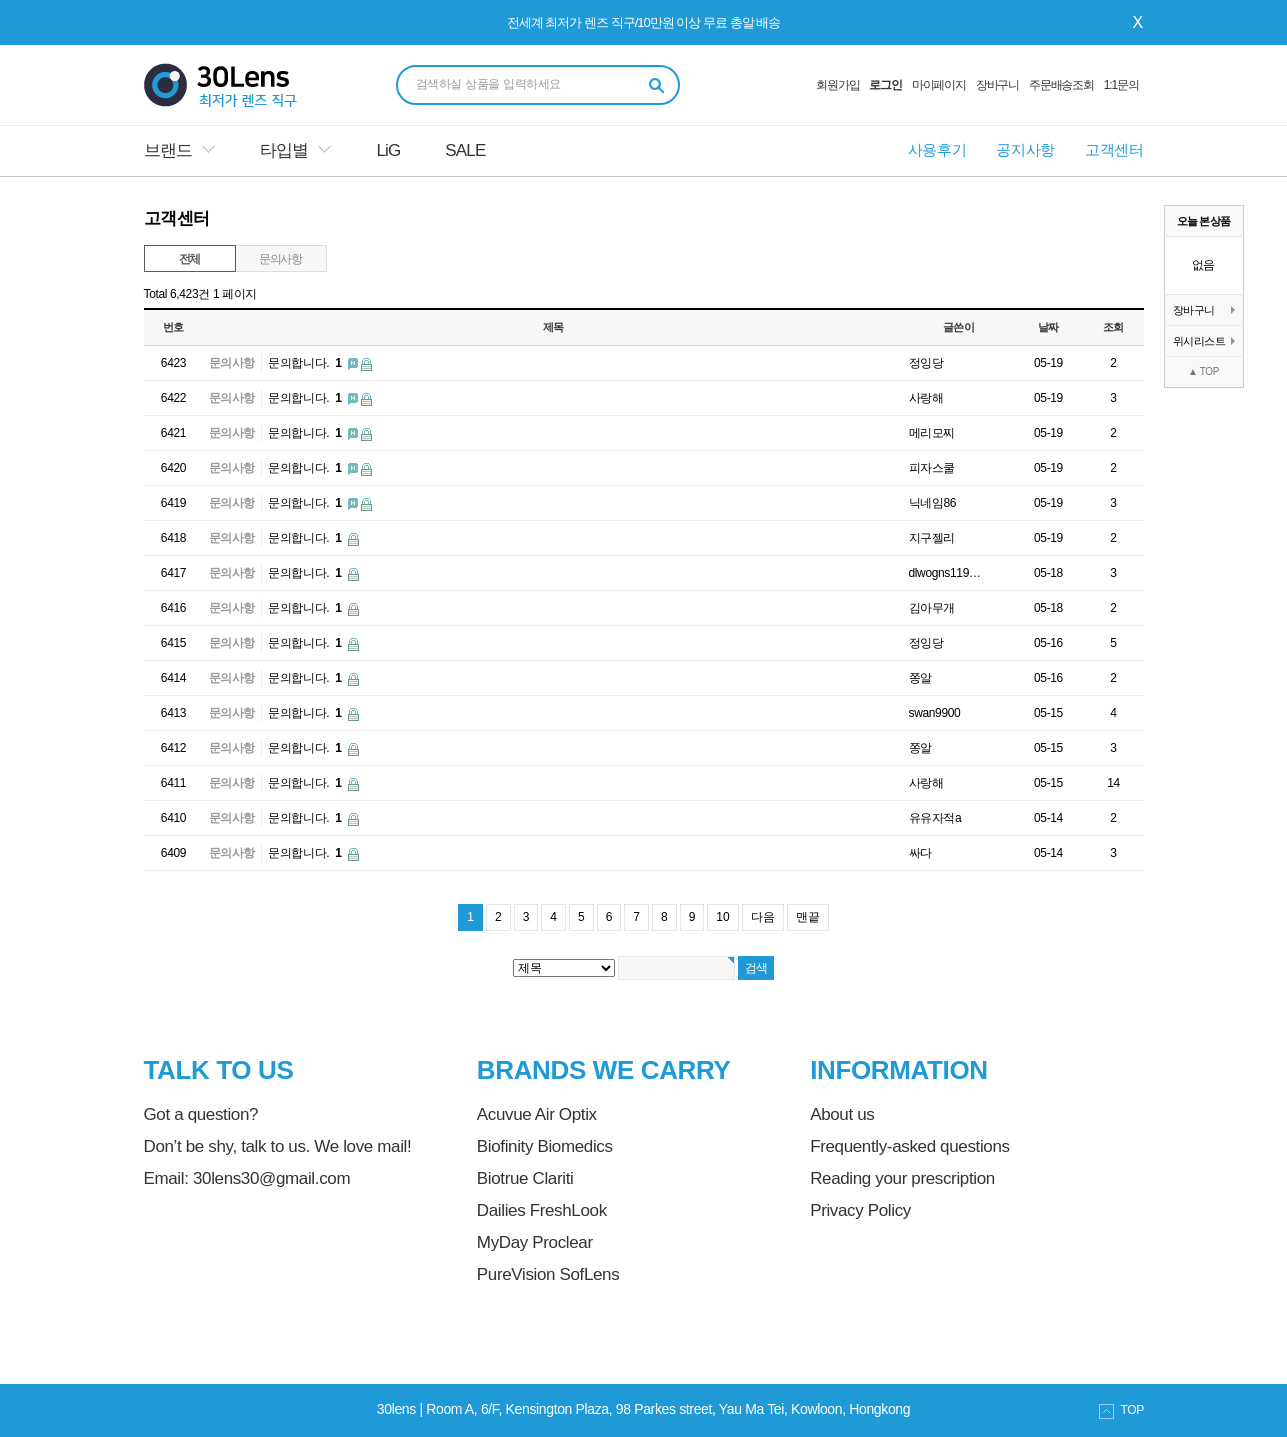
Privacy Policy (860, 1210)
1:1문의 (1121, 85)
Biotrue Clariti (525, 1178)
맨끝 (808, 917)
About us (842, 1114)
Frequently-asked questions (909, 1146)
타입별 (284, 150)
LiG (388, 150)
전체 (190, 259)
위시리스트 (1204, 341)
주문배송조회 (1061, 85)
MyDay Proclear (535, 1242)
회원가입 (837, 85)
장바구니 (997, 85)
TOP (1121, 1411)
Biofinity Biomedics (545, 1146)
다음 (763, 917)
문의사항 (280, 259)
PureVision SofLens (548, 1274)
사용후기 (937, 149)
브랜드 (168, 150)
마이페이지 (939, 85)
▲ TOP (1203, 371)
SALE (465, 150)
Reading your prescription (902, 1178)
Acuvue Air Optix (537, 1114)
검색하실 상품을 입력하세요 (489, 84)
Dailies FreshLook (542, 1210)
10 (722, 917)
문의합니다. (306, 363)
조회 (1113, 327)
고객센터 (1114, 149)
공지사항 (1025, 149)
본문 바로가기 (0, 0)
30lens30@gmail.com (271, 1178)
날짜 (1048, 327)
